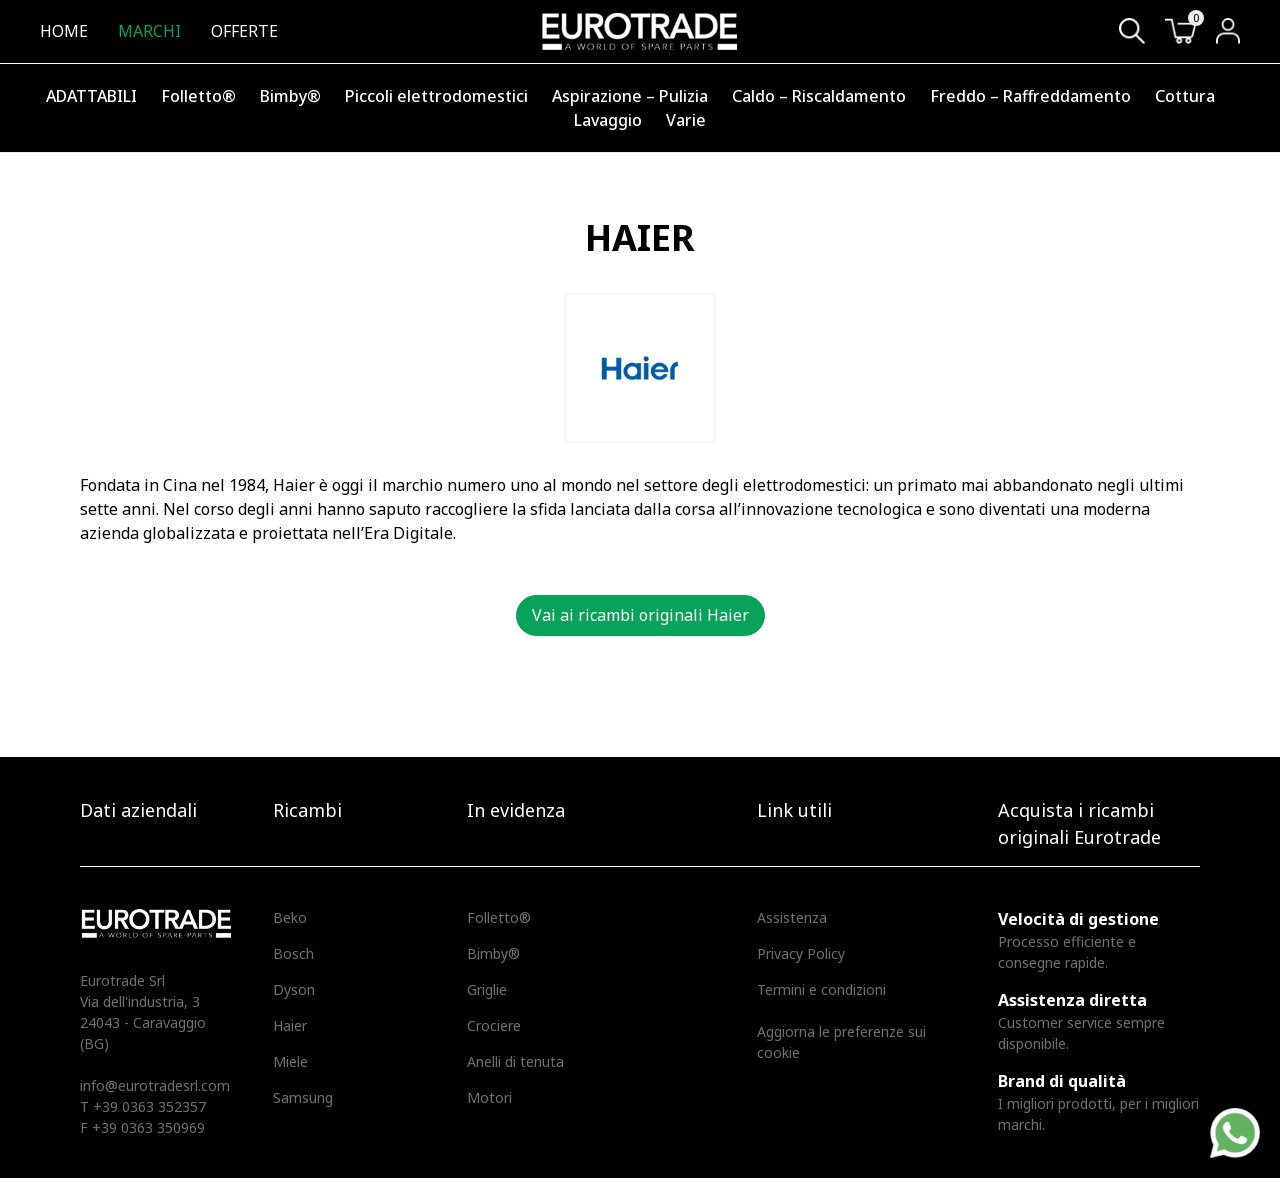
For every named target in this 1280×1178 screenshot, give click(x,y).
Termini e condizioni (821, 989)
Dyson (294, 989)
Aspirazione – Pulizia (630, 96)
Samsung (303, 1097)
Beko (290, 917)
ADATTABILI (91, 96)
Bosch (293, 953)
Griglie (487, 989)
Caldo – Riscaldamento (819, 96)
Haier (290, 1025)
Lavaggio (608, 120)
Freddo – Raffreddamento (1030, 96)
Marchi (149, 31)
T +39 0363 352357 (143, 1106)
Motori (489, 1097)
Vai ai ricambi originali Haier (640, 615)
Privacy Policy (801, 953)
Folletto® (198, 96)
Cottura (1185, 96)
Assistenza (792, 917)
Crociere (494, 1025)
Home (64, 31)
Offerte (244, 31)
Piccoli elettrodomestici (436, 96)
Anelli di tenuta (515, 1061)
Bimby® (290, 96)
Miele (290, 1061)
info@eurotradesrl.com (155, 1085)
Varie (686, 120)
